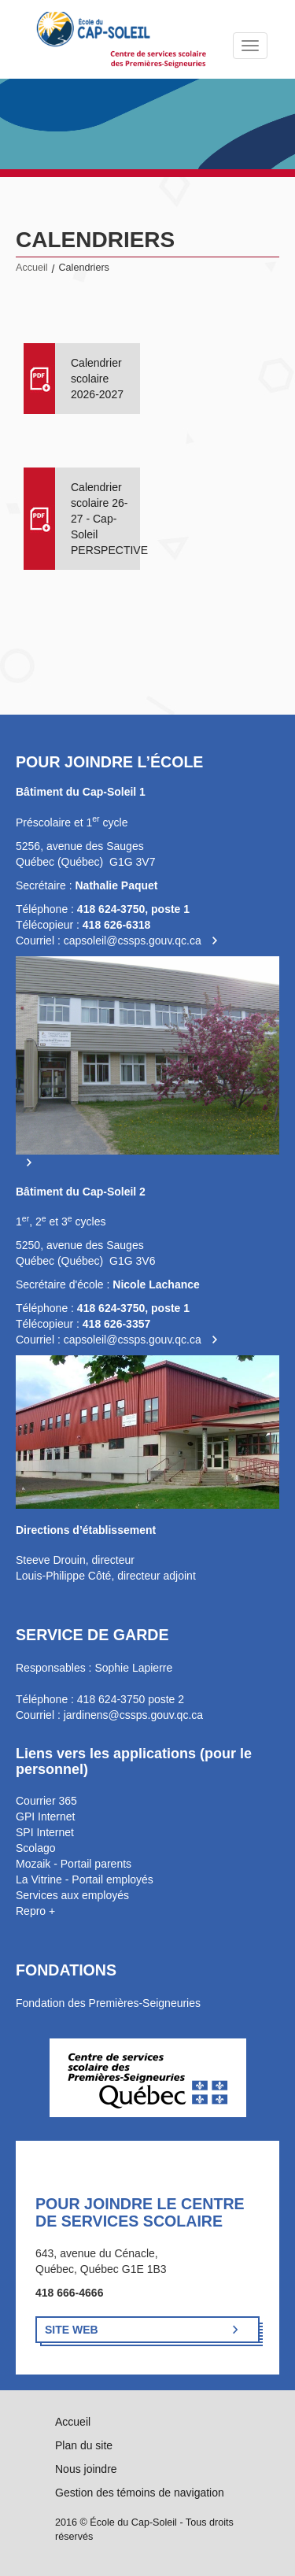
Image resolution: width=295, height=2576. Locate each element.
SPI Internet (45, 1832)
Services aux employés (72, 1895)
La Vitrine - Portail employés (84, 1879)
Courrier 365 (46, 1800)
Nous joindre (86, 2469)
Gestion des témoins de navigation (139, 2492)
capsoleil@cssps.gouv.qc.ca (132, 940)
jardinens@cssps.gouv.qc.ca (133, 1715)
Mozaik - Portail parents (73, 1863)
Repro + (35, 1911)
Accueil (32, 267)
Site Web (71, 2329)
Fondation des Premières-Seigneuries (108, 2003)
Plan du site (83, 2445)
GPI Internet (45, 1816)
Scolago (36, 1848)
